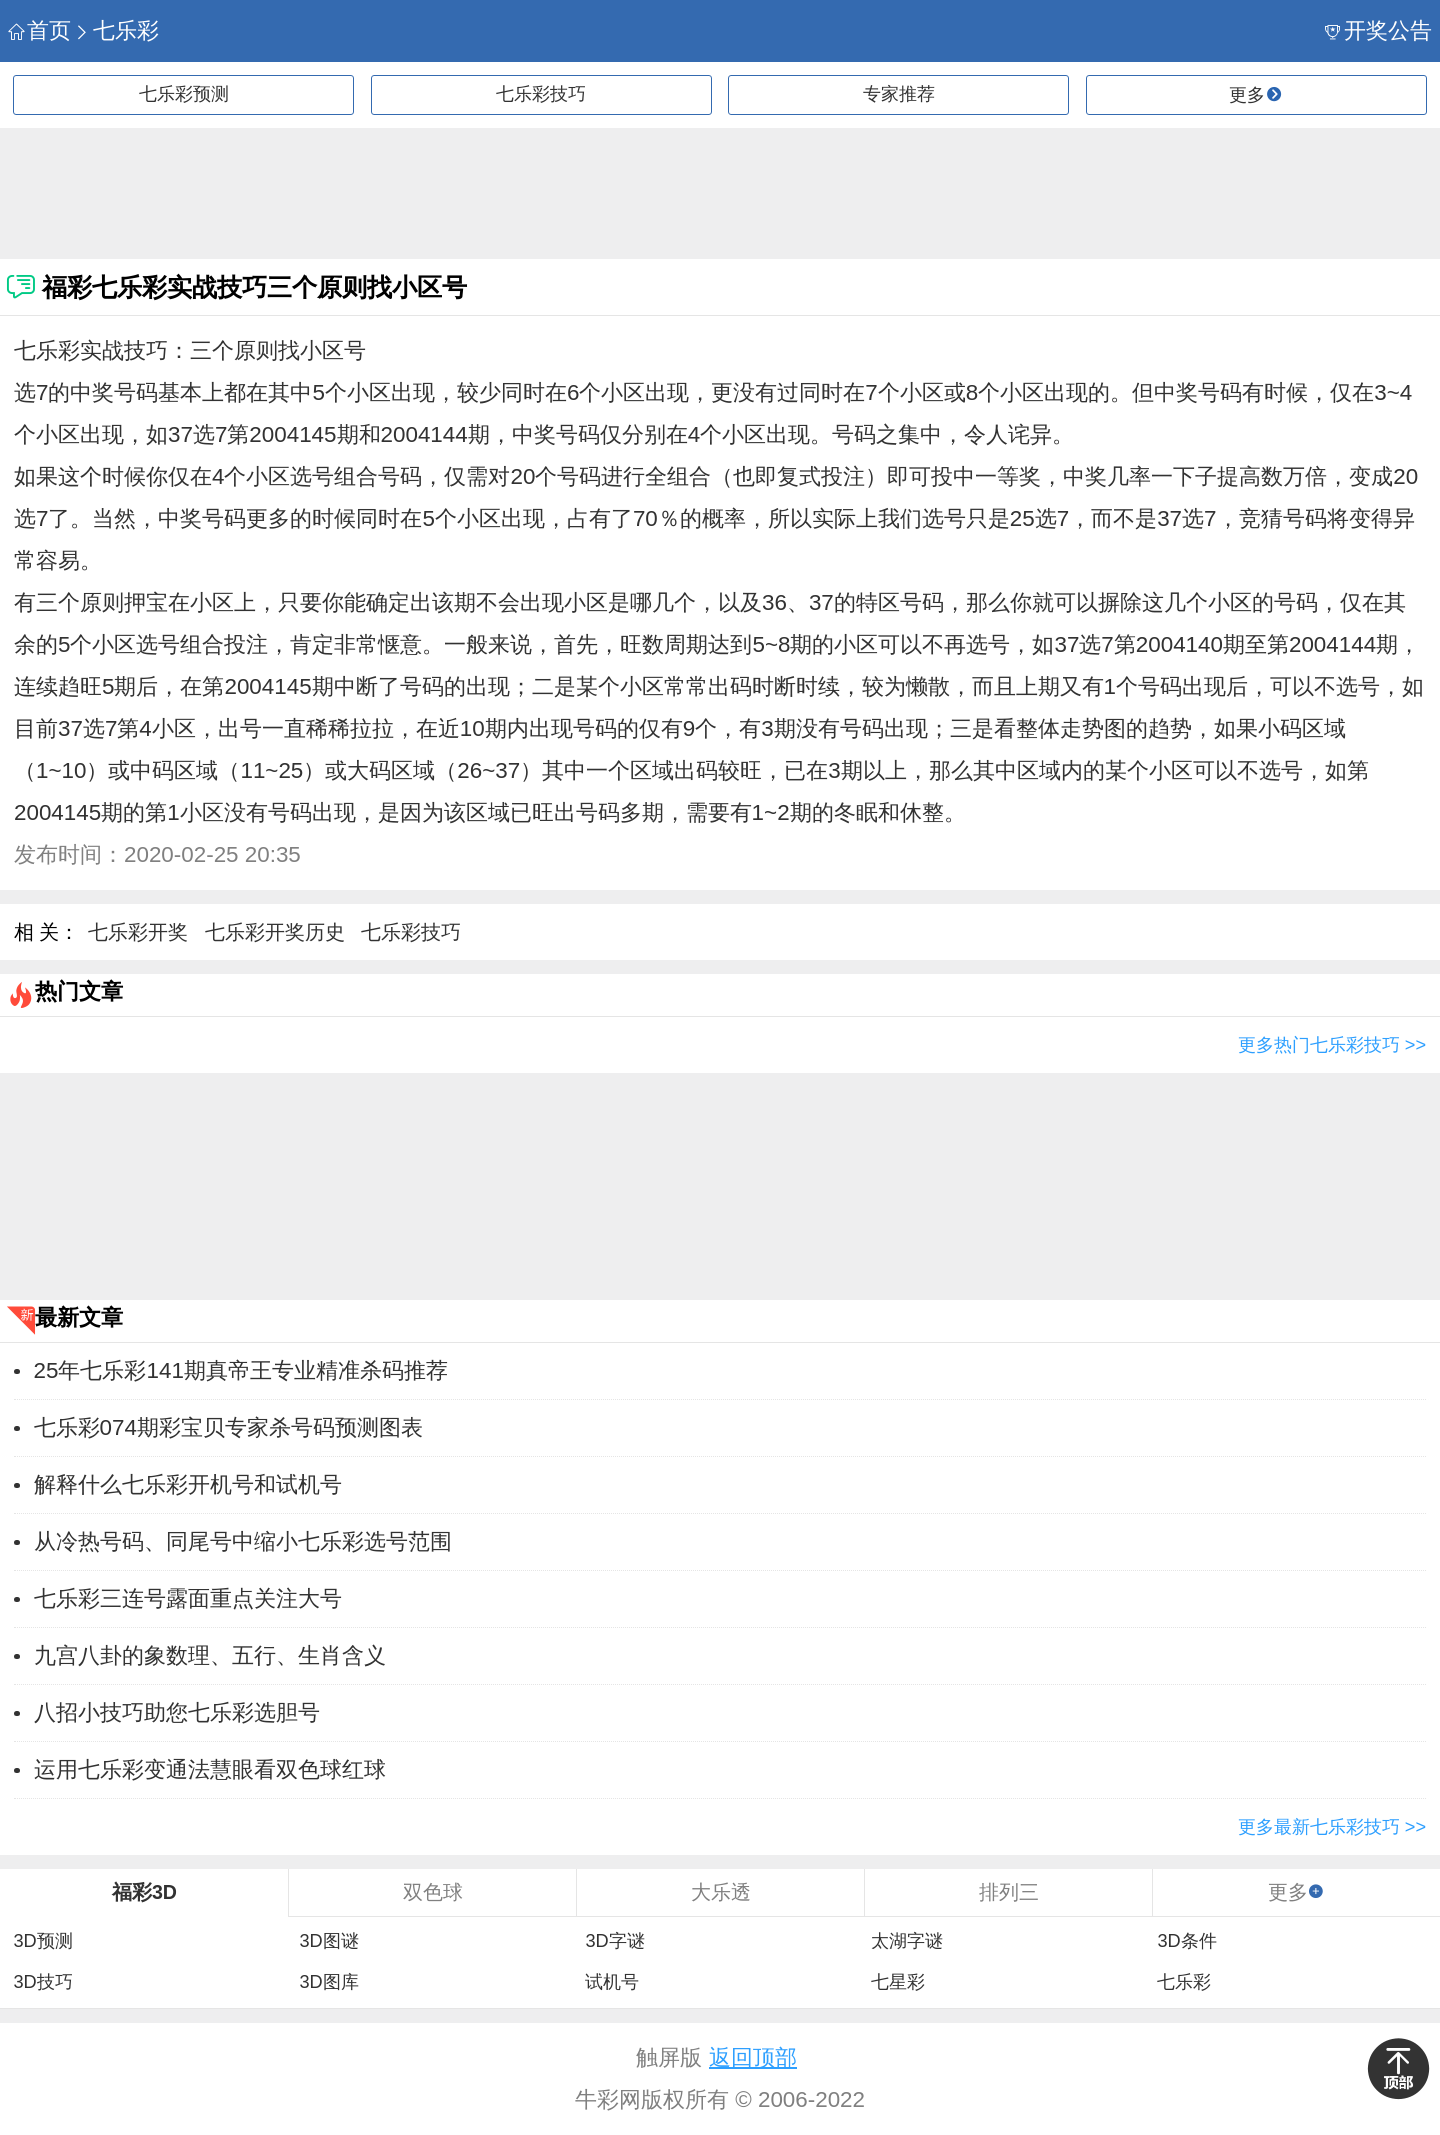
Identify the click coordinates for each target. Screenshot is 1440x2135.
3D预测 (42, 1941)
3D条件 (1186, 1941)
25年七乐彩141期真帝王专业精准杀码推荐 (241, 1370)
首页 (39, 30)
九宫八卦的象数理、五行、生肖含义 (210, 1655)
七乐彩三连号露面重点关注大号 (188, 1598)
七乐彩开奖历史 (275, 932)
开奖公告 (1378, 30)
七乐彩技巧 (541, 94)
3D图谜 (328, 1941)
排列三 (1009, 1892)
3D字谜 (614, 1941)
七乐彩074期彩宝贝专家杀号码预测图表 (228, 1427)
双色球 (433, 1892)
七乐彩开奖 (138, 932)
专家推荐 (899, 94)
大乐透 (721, 1892)
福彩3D (144, 1892)
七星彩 (898, 1982)
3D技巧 (42, 1982)
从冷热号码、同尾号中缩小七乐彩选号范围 (243, 1541)
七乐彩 (116, 30)
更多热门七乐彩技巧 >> (1332, 1045)
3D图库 (328, 1982)
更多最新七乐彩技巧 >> (1332, 1827)
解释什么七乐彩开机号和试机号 (188, 1484)
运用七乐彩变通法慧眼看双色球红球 (210, 1769)
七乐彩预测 (184, 94)
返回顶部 (753, 2057)
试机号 (612, 1982)
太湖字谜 (907, 1941)
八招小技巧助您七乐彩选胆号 (177, 1712)
